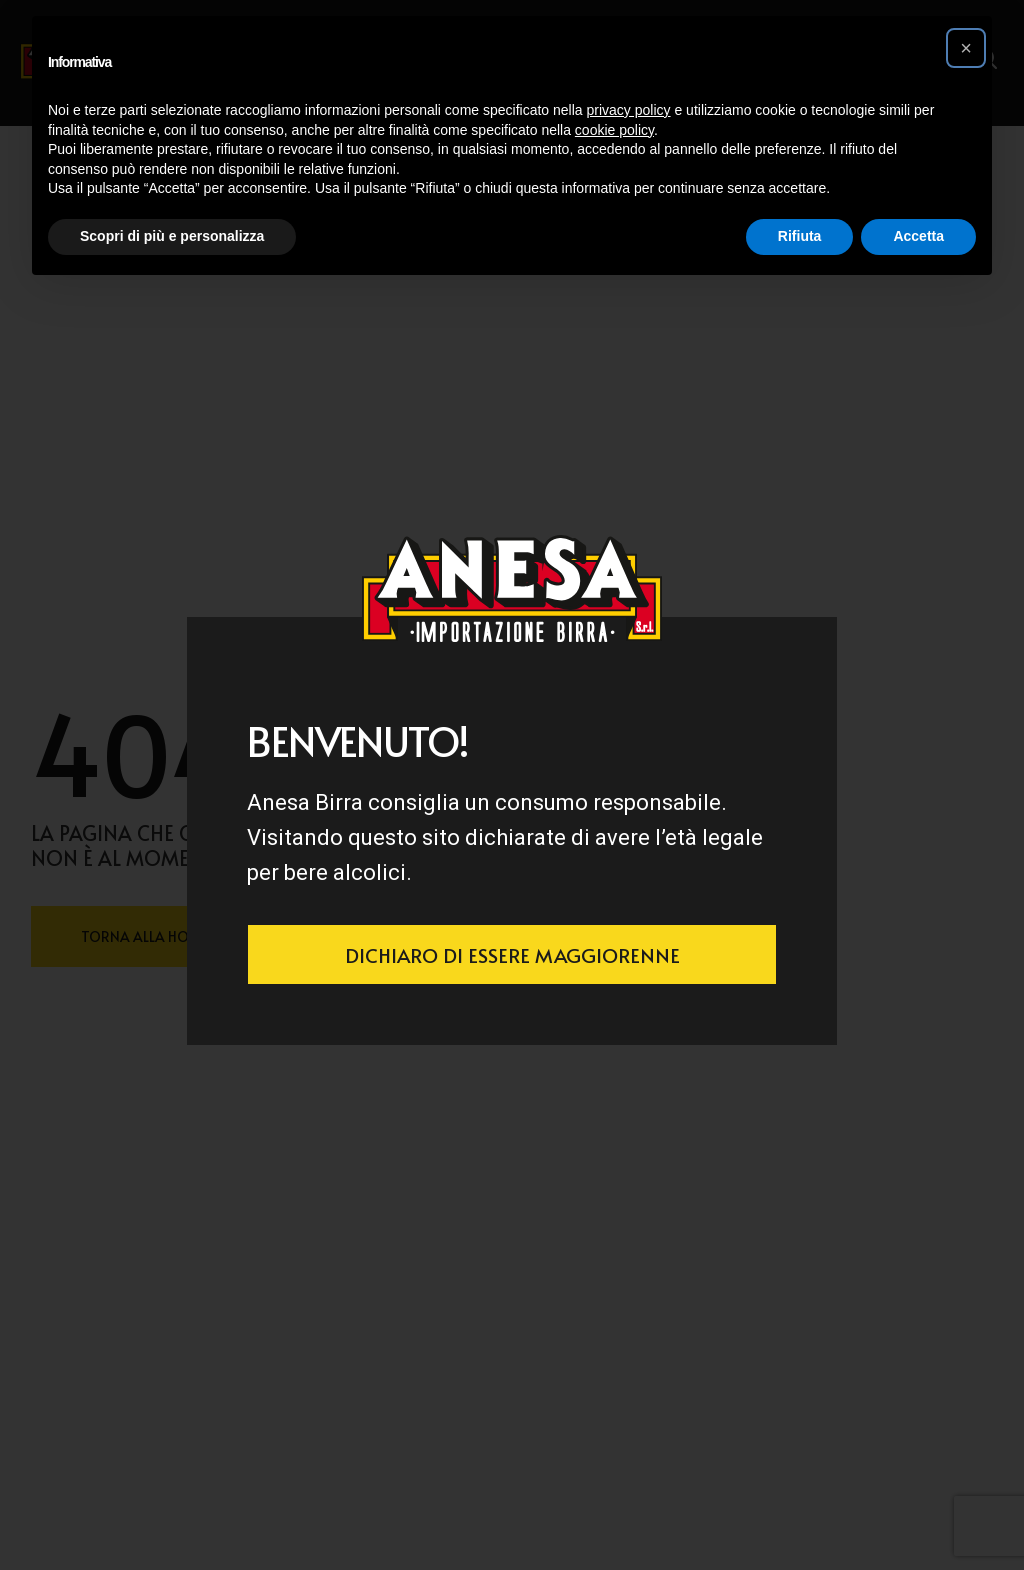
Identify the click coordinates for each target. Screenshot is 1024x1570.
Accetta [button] (918, 236)
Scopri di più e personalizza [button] (172, 236)
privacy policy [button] (629, 110)
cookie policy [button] (614, 130)
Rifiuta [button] (800, 236)
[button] (966, 48)
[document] (512, 785)
